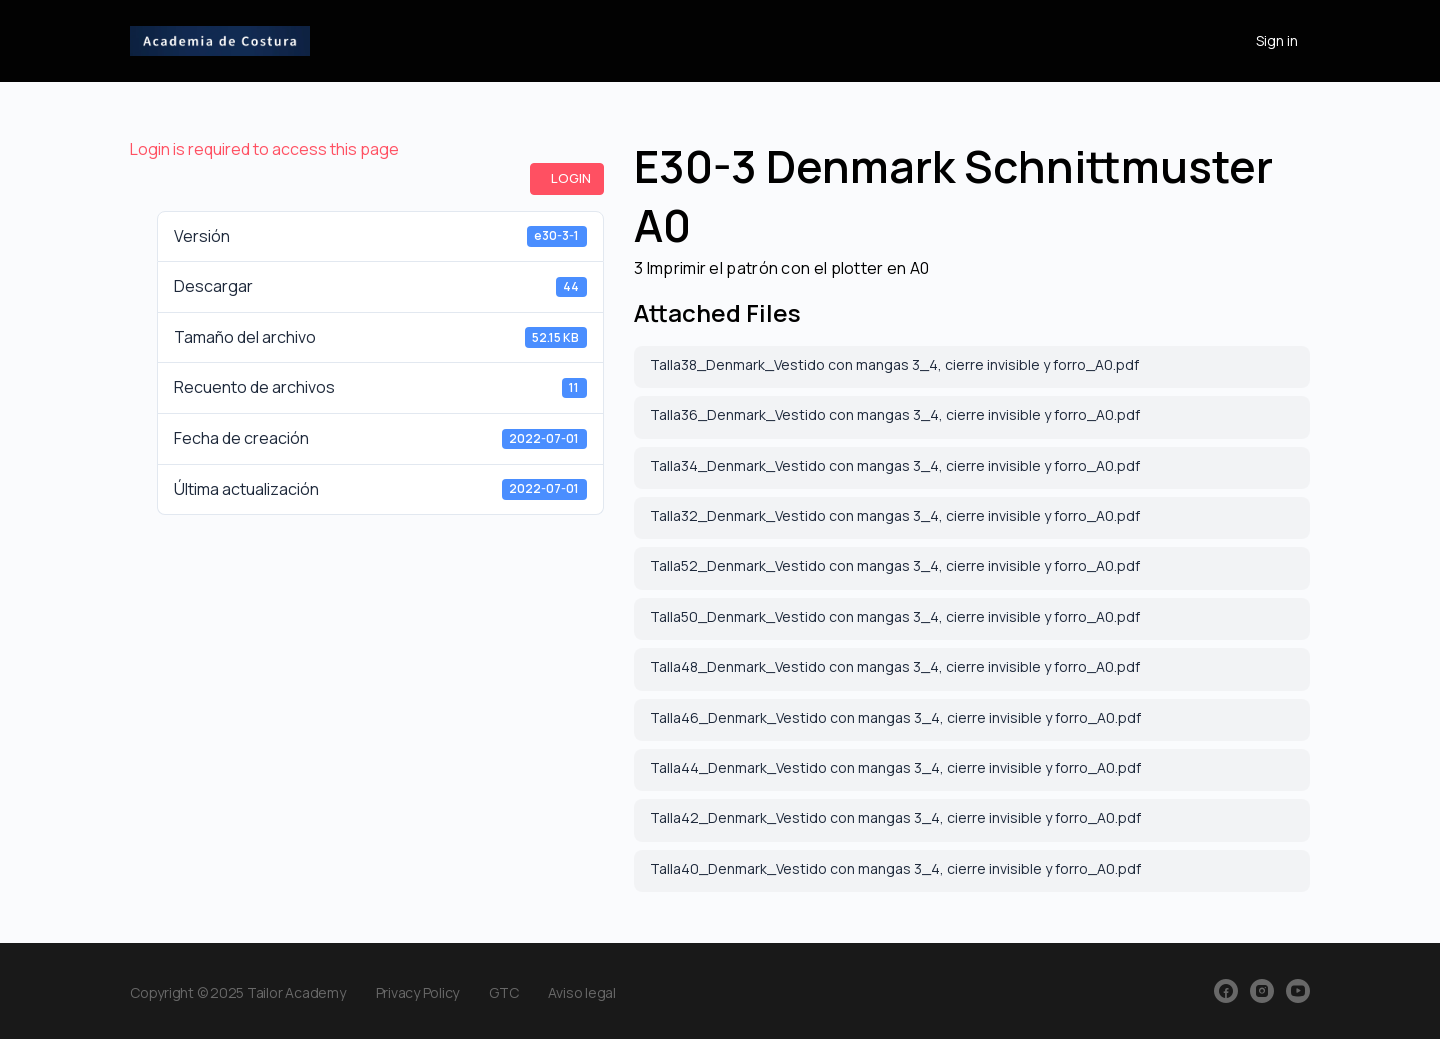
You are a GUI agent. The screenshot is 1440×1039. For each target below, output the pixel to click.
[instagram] (1262, 991)
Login (571, 178)
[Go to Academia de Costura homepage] (220, 37)
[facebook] (1226, 991)
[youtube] (1298, 991)
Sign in (1277, 40)
